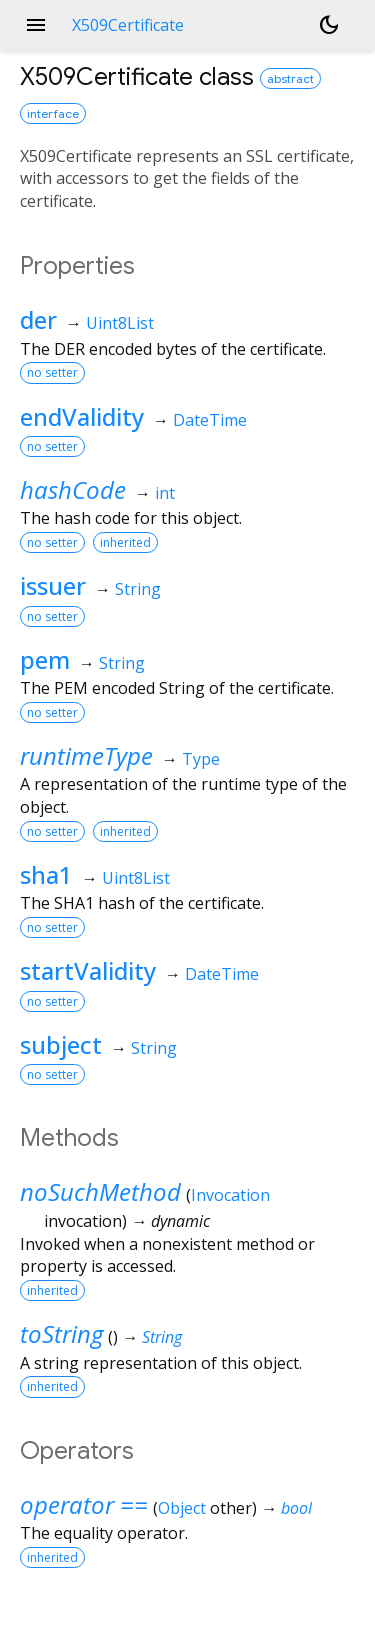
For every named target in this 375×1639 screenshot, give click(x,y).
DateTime (210, 420)
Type (201, 759)
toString (61, 1333)
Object (182, 1508)
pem (45, 659)
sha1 (46, 874)
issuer (53, 585)
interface (53, 113)
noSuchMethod (100, 1191)
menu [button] (36, 25)
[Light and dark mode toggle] (329, 25)
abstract (290, 78)
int (165, 493)
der (38, 319)
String (138, 589)
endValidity (82, 416)
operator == (84, 1504)
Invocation (230, 1195)
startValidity (88, 970)
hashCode (73, 489)
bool (296, 1508)
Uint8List (120, 323)
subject (61, 1044)
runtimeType (86, 755)
